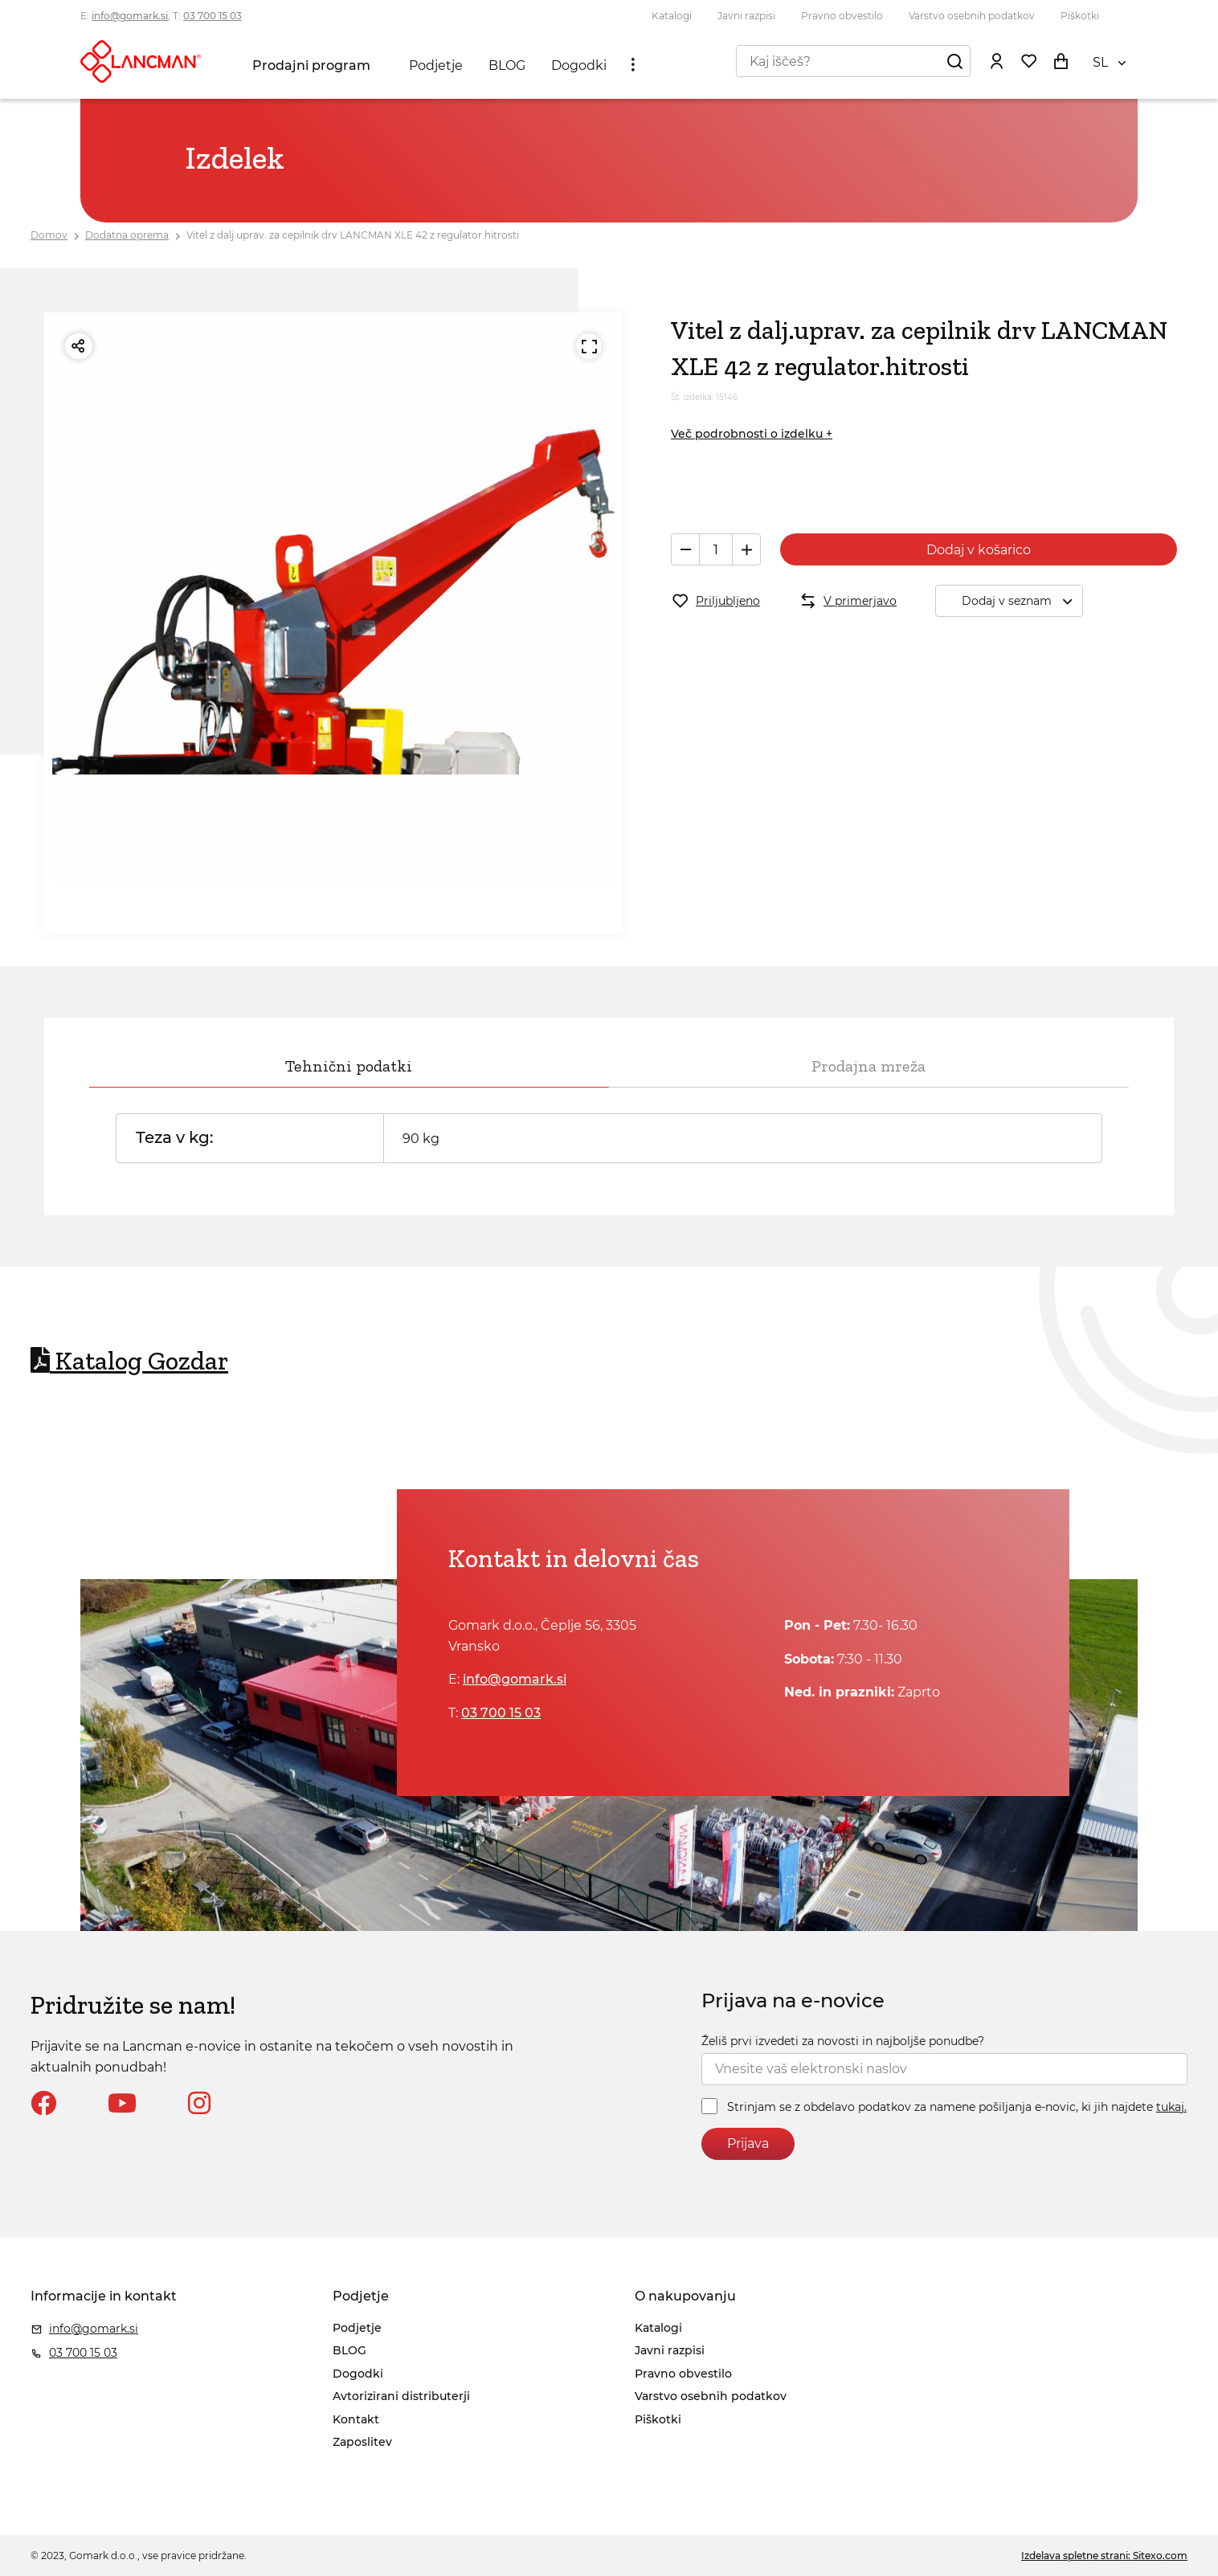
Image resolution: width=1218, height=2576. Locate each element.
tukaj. (1171, 2107)
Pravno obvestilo (842, 16)
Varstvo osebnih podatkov (972, 16)
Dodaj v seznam (1022, 601)
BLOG (506, 65)
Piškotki (1080, 16)
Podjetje (436, 65)
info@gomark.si (130, 16)
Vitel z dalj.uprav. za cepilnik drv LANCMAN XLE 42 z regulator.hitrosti (352, 235)
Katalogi (672, 16)
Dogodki (579, 65)
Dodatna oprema (127, 235)
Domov (49, 235)
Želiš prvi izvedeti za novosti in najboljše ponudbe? (842, 2041)
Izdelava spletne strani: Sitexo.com (1104, 2555)
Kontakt (356, 2419)
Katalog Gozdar (129, 1360)
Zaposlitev (362, 2442)
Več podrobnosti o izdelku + (751, 434)
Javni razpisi (746, 16)
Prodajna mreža (868, 1066)
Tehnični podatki (348, 1066)
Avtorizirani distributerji (401, 2396)
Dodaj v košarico (978, 549)
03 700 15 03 (212, 16)
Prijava (748, 2143)
